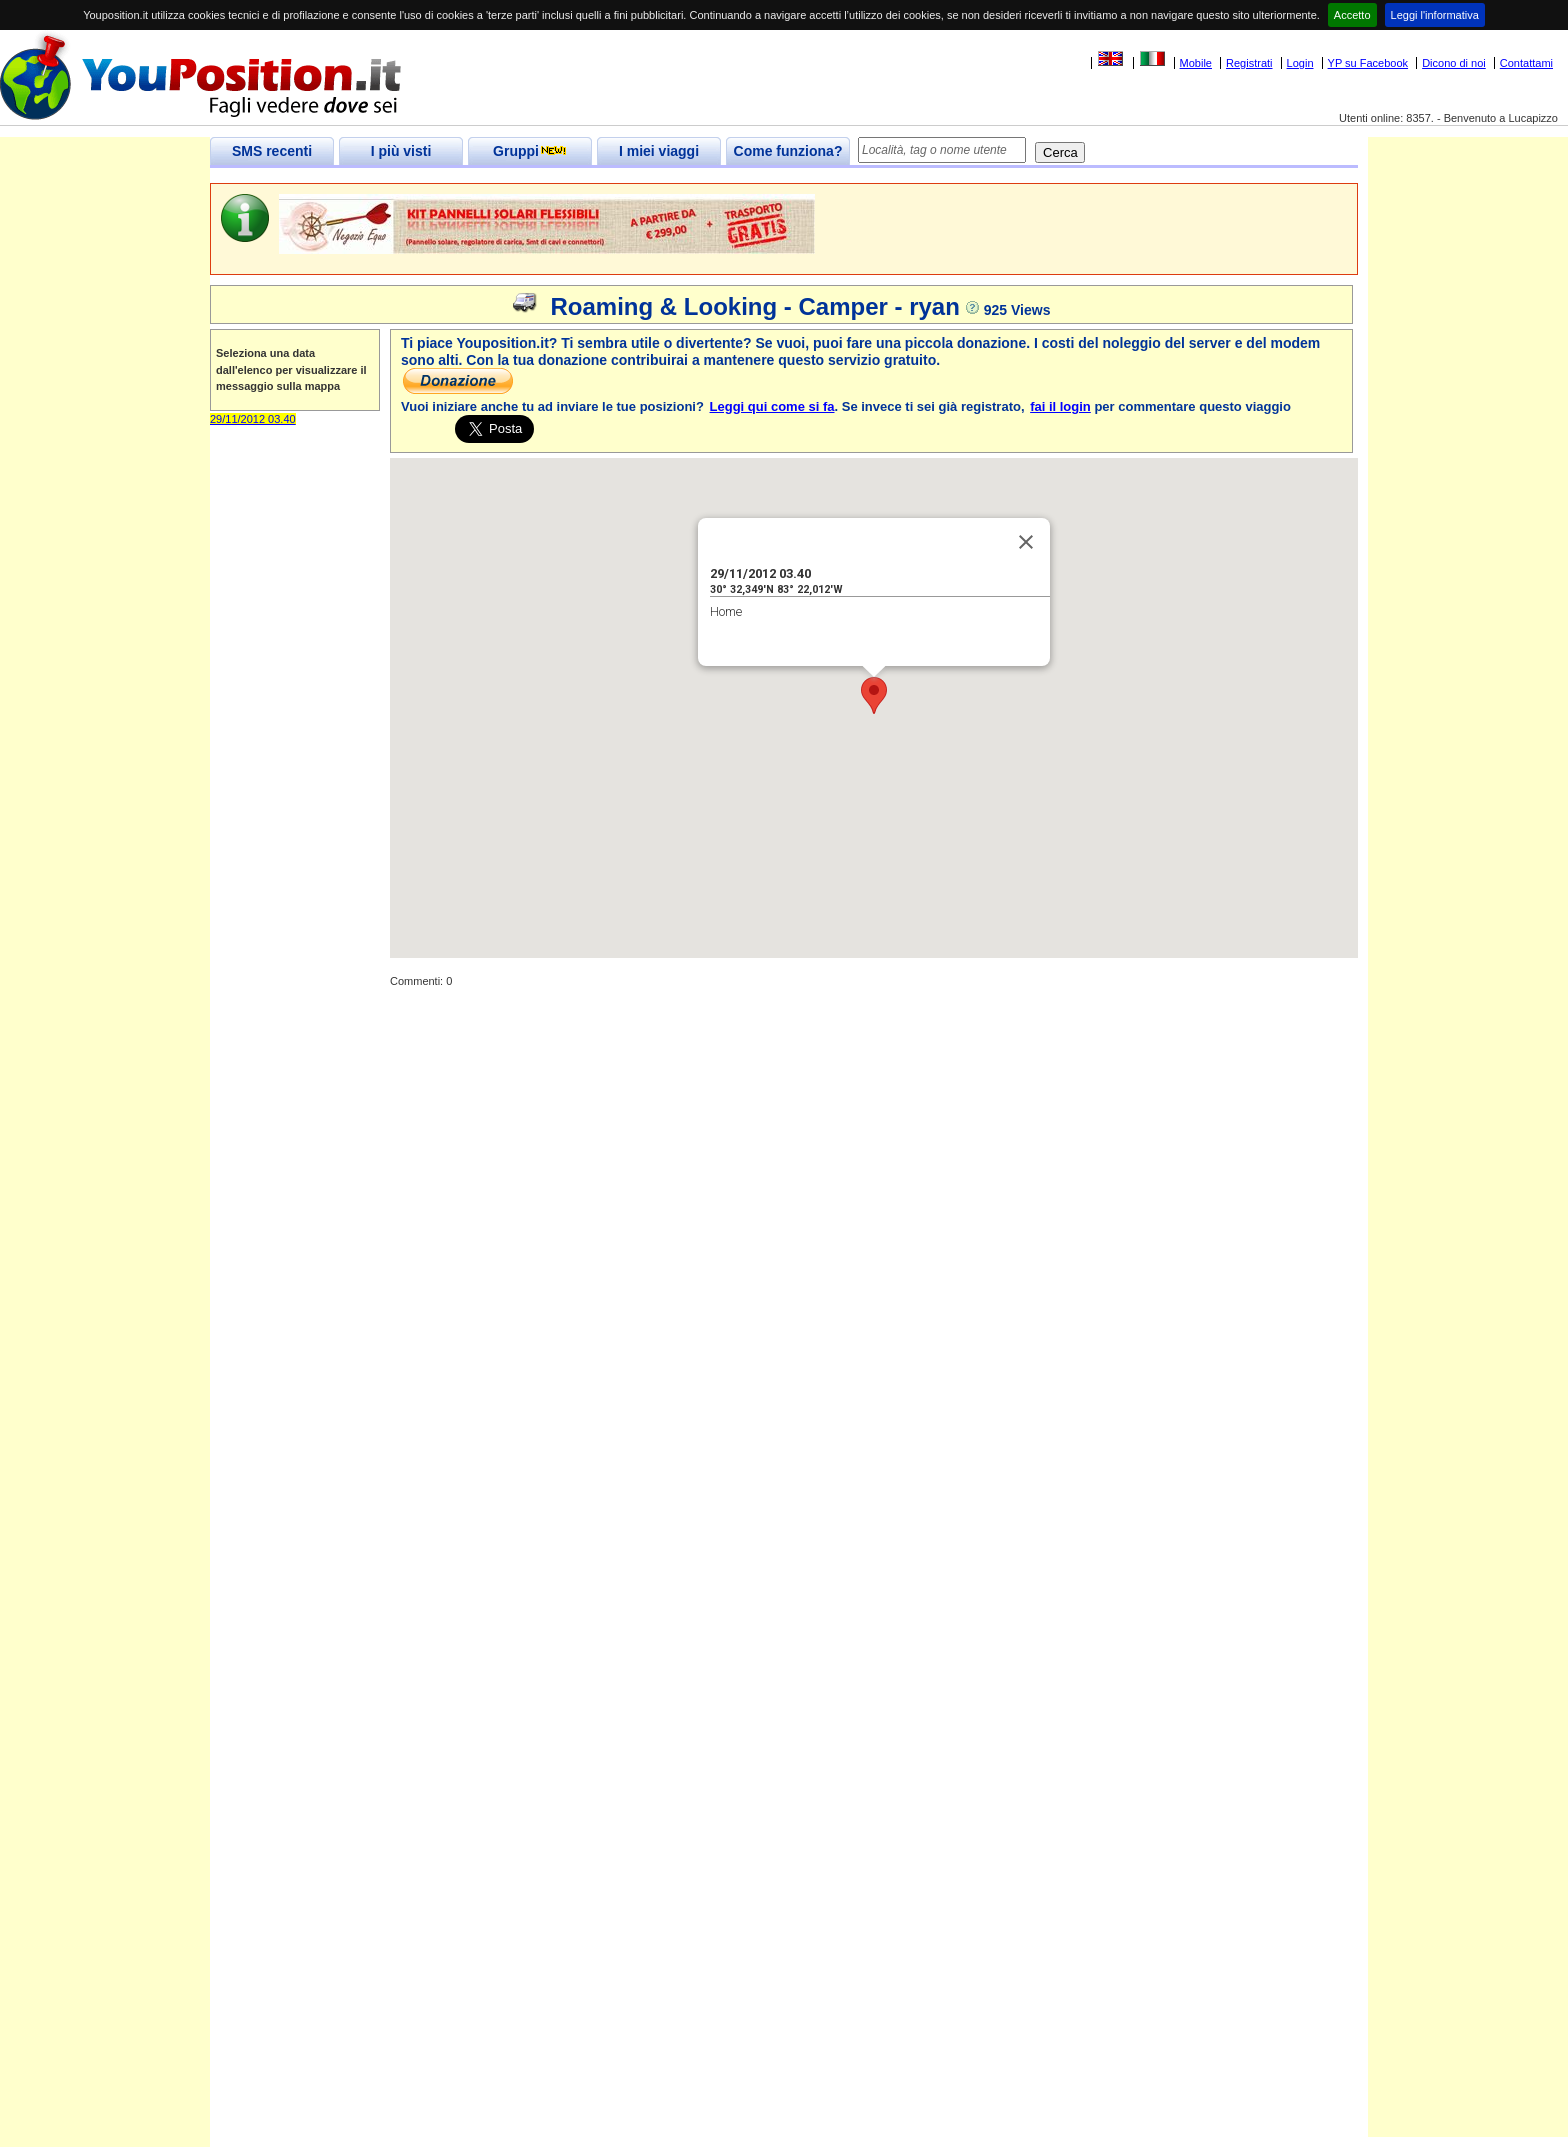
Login (1300, 63)
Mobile (1196, 63)
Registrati (1249, 63)
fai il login (1060, 406)
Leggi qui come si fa (772, 406)
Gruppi (530, 151)
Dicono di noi (1454, 63)
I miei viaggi (659, 151)
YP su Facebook (1368, 63)
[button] (874, 695)
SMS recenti (272, 151)
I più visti (401, 151)
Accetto (1352, 15)
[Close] (1026, 542)
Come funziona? (788, 151)
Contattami (1526, 63)
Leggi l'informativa (1435, 15)
